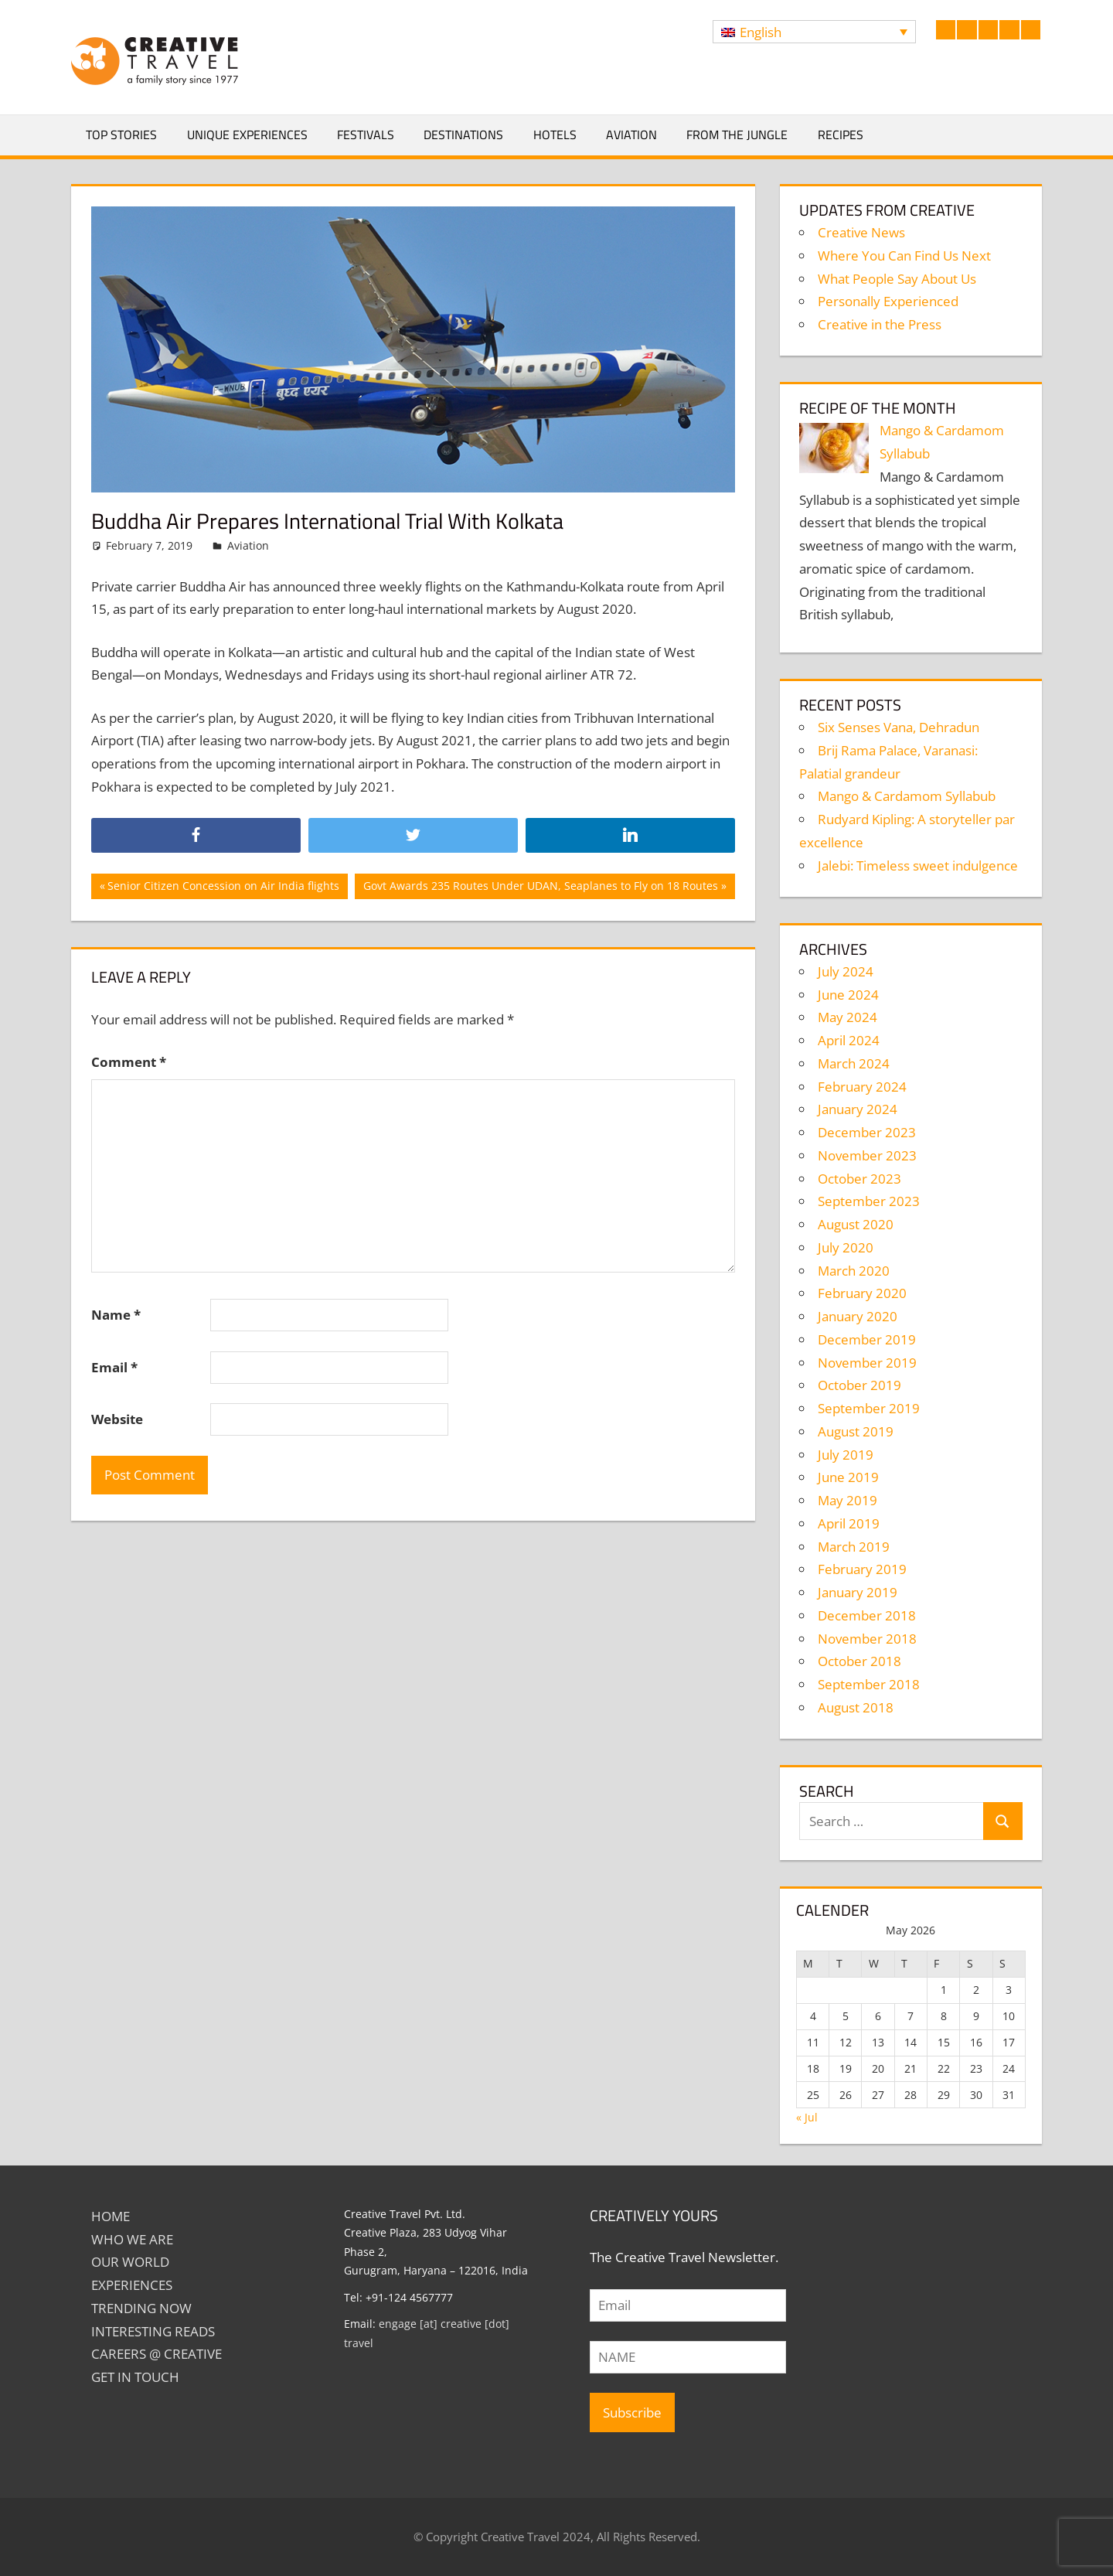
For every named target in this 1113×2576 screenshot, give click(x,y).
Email (114, 1367)
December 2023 (867, 1132)
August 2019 (855, 1431)
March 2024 (854, 1063)
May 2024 (847, 1017)
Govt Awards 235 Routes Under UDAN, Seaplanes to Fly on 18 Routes (540, 887)
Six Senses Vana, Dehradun (898, 727)
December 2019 (867, 1339)
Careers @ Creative (156, 2354)
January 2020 (857, 1316)
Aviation (631, 134)
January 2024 (857, 1109)
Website (117, 1419)
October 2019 (859, 1385)
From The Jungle (737, 134)
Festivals (365, 134)
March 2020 (854, 1270)
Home (110, 2216)
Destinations (463, 134)
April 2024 (849, 1040)
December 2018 (867, 1615)
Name (116, 1315)
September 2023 (869, 1201)
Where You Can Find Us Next (904, 255)
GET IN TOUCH (135, 2377)
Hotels (555, 134)
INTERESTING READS (153, 2331)
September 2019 (869, 1408)
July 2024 (845, 971)
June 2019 (848, 1477)
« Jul (807, 2117)
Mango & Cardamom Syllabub (907, 796)
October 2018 (859, 1661)
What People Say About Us (897, 279)
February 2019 (862, 1569)
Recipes (840, 134)
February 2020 (862, 1293)
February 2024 (862, 1086)
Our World (130, 2262)
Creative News (861, 232)
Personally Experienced (888, 301)
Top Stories (121, 134)
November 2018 (867, 1638)
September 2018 (869, 1684)
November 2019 (867, 1362)
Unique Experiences (247, 134)
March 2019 (854, 1546)
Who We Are (132, 2239)
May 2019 (847, 1500)
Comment (128, 1062)
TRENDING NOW (141, 2308)
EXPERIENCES (131, 2285)
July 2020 (845, 1247)
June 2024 (848, 994)
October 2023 (859, 1178)
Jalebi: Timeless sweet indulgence (918, 865)
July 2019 (845, 1454)
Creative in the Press (879, 324)
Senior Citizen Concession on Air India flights (223, 887)
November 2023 (867, 1155)
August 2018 (855, 1707)
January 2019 (857, 1592)
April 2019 (849, 1523)
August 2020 (855, 1224)
